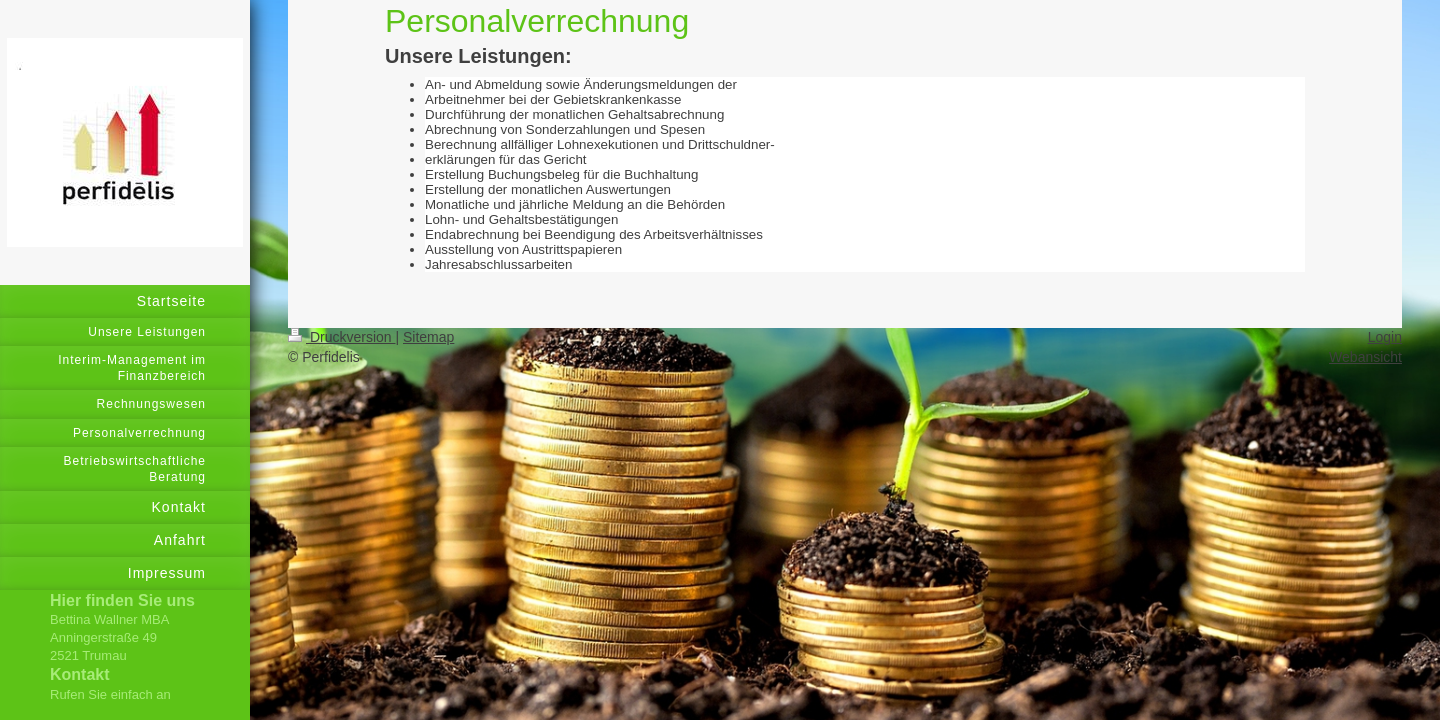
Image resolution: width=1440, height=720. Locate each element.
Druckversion (341, 337)
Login (1385, 337)
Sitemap (428, 337)
